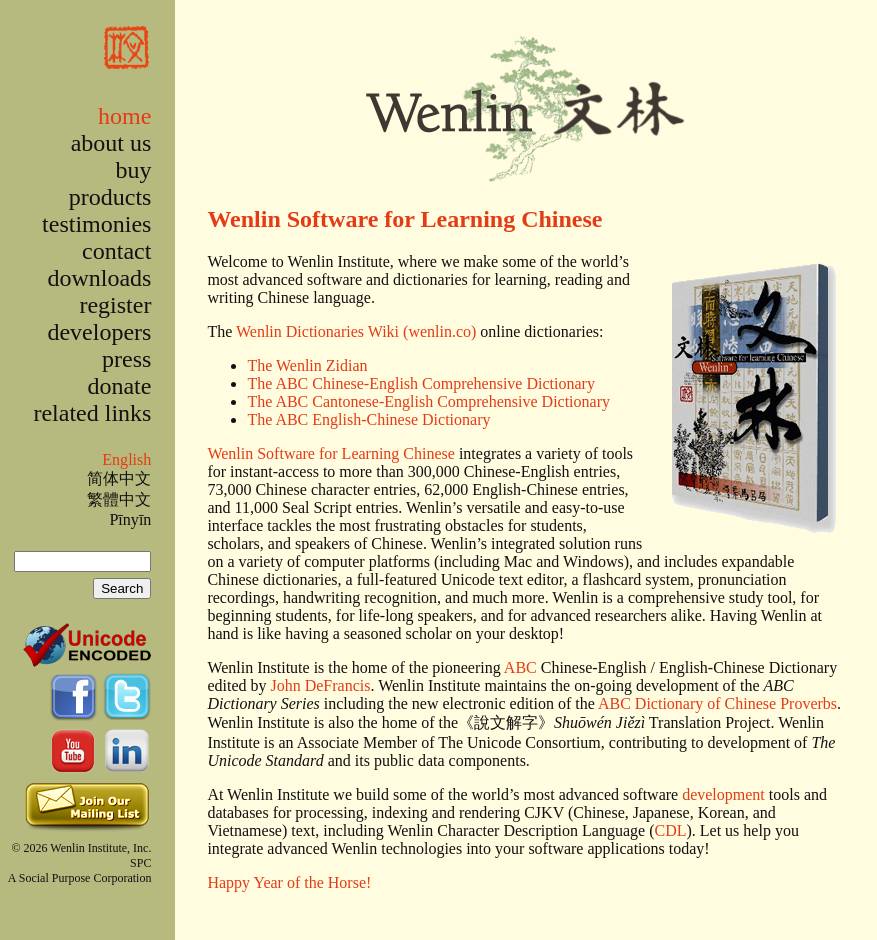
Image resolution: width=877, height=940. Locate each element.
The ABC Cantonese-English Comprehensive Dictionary (428, 401)
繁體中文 (119, 499)
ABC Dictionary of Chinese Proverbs (717, 703)
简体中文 (119, 478)
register (115, 305)
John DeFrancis (320, 685)
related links (92, 413)
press (126, 359)
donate (119, 386)
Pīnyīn (130, 519)
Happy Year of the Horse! (289, 882)
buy (133, 170)
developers (99, 332)
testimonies (96, 224)
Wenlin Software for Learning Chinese (404, 219)
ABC (520, 667)
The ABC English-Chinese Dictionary (368, 419)
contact (116, 251)
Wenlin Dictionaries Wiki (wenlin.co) (356, 331)
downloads (99, 278)
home (124, 116)
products (110, 197)
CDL (670, 830)
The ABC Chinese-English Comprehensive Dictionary (421, 383)
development (723, 794)
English (126, 459)
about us (111, 143)
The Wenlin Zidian (307, 365)
